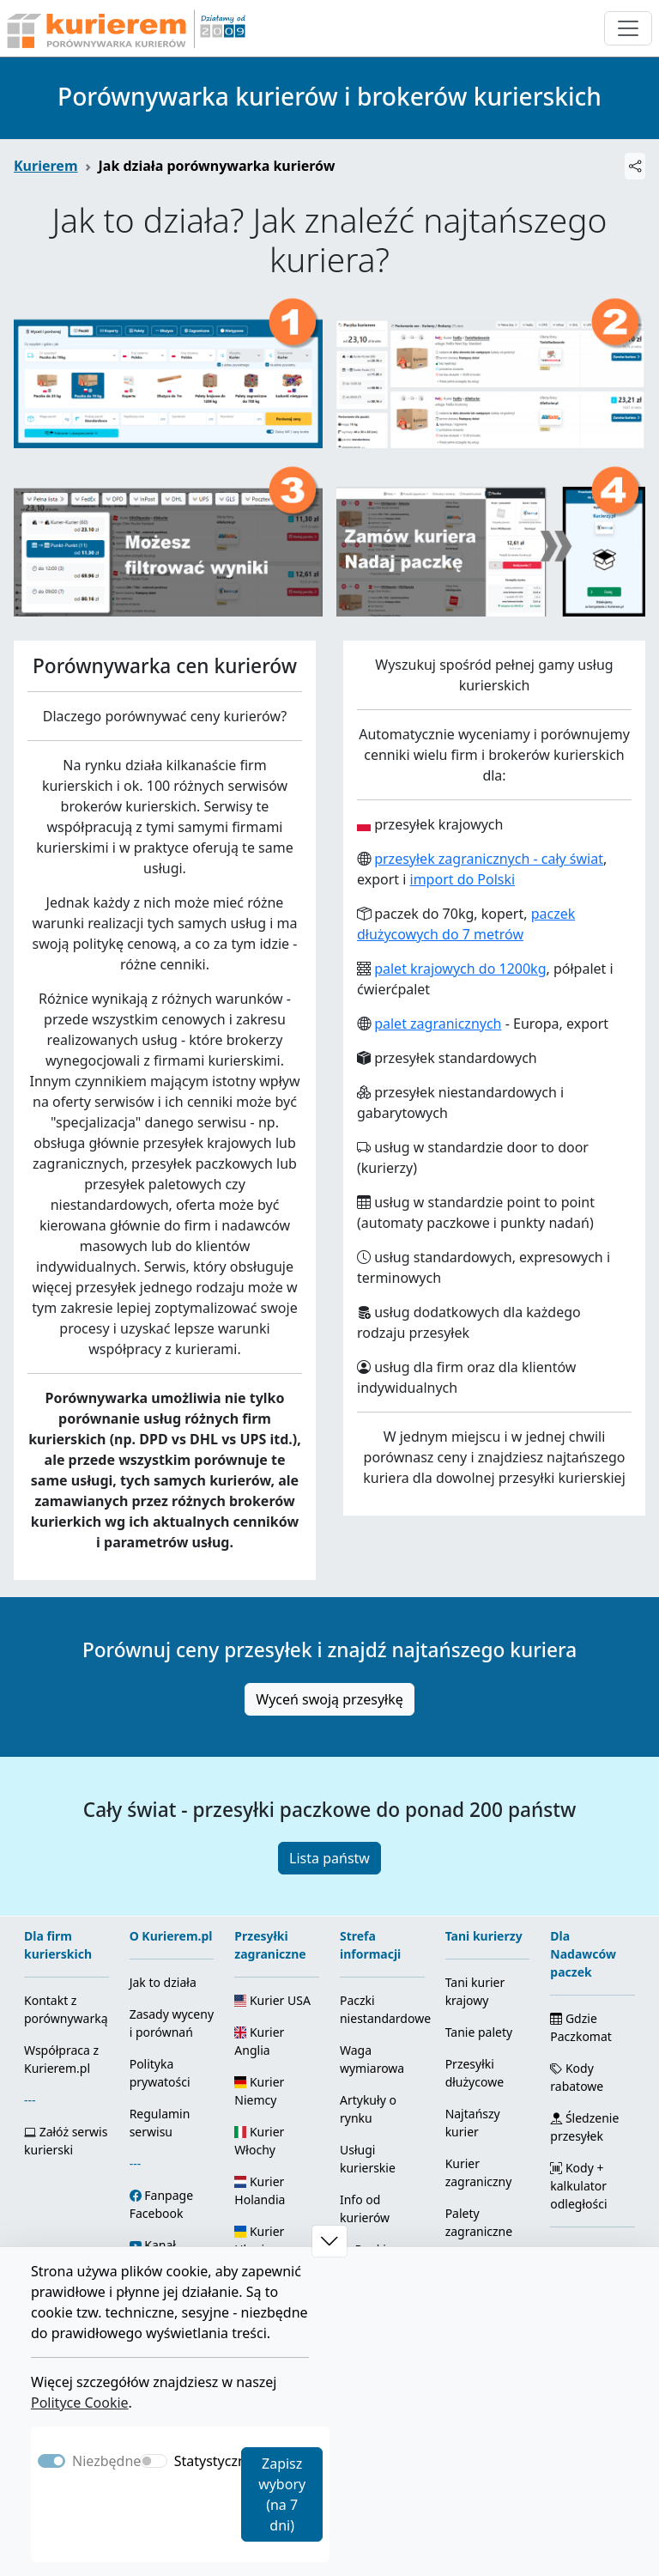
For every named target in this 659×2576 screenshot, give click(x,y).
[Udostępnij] (635, 166)
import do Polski (463, 879)
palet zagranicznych (437, 1023)
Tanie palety (478, 2032)
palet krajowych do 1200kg (460, 968)
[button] (329, 2241)
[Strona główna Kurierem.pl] (124, 28)
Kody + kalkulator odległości (578, 2186)
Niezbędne (106, 2460)
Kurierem (46, 165)
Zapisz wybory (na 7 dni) (281, 2494)
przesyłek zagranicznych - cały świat (488, 858)
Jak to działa (163, 1982)
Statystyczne (214, 2460)
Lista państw (329, 1858)
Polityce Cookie (80, 2402)
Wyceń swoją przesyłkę (329, 1699)
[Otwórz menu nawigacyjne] (628, 28)
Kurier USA (272, 2000)
